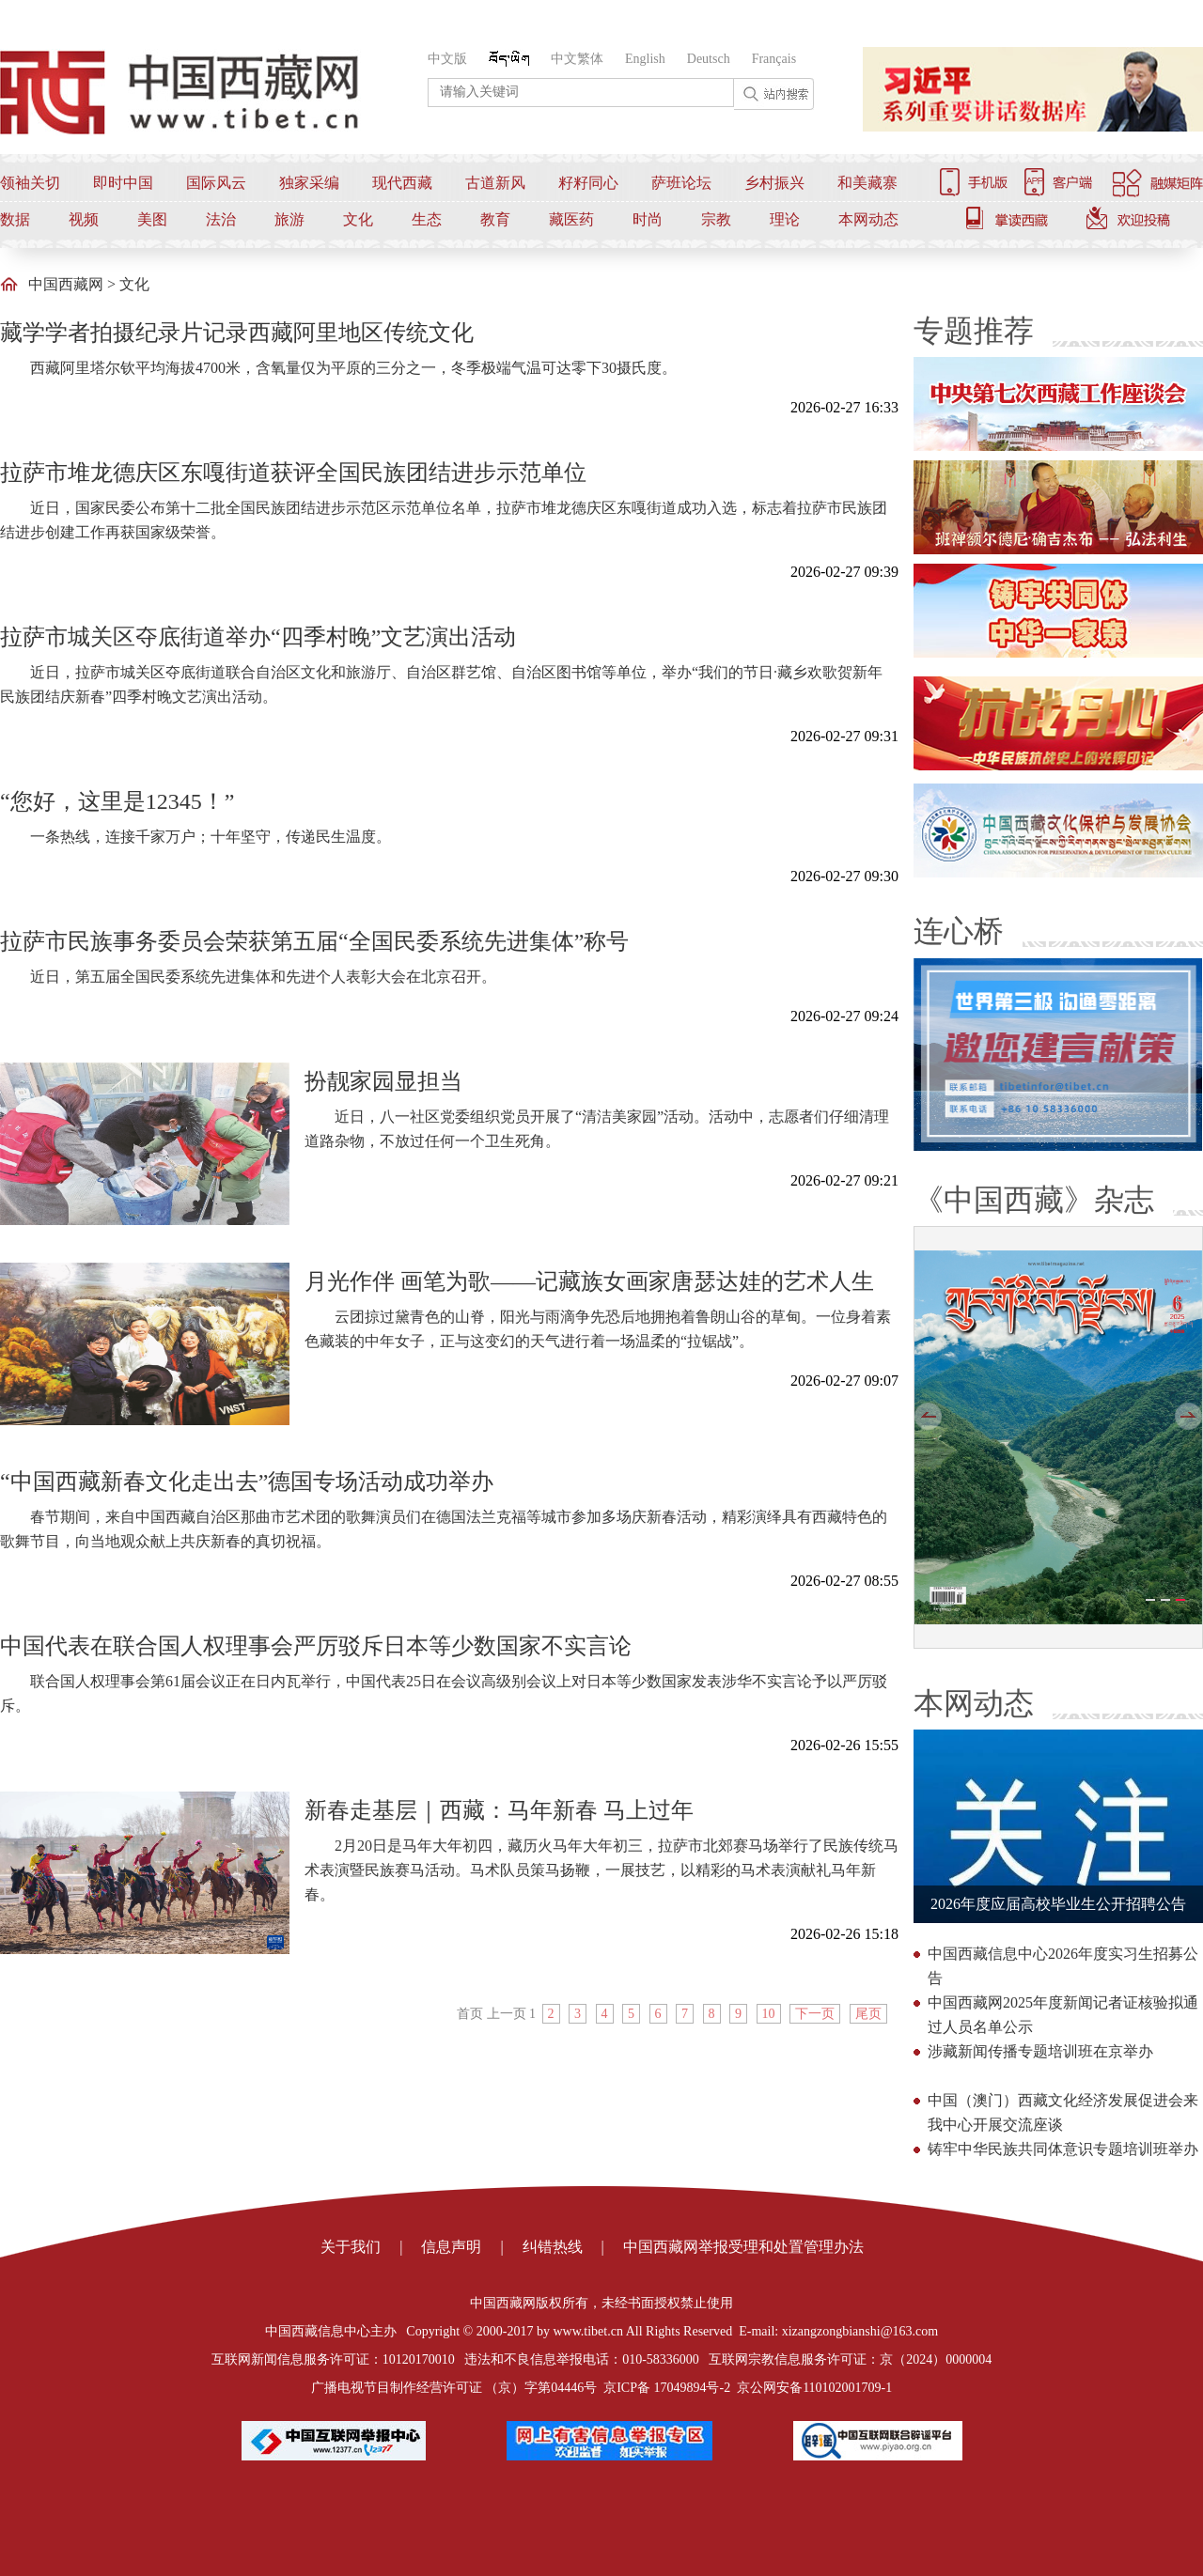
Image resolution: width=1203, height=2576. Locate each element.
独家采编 (309, 183)
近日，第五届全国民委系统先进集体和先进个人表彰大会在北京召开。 (263, 977)
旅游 (289, 219)
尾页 (868, 2014)
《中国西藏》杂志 (1034, 1200)
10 (768, 2014)
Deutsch (708, 59)
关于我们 (350, 2247)
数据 (15, 219)
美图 (152, 219)
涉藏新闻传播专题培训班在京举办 (1040, 2051)
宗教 (716, 219)
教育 (495, 219)
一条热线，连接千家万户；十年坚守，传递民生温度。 (210, 837)
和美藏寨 (867, 183)
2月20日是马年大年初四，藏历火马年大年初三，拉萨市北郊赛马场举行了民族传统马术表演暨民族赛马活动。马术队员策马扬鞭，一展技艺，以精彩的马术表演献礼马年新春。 (601, 1870)
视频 (84, 219)
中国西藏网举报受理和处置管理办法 (743, 2247)
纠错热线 (553, 2247)
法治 (221, 219)
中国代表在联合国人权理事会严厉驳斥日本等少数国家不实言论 (316, 1646)
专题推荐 (974, 331)
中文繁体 (577, 59)
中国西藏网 (65, 284)
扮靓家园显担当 (383, 1081)
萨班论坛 (681, 183)
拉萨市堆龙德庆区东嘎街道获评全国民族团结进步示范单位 (293, 472)
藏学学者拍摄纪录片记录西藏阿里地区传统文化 (237, 332)
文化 (358, 219)
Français (774, 59)
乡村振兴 (774, 183)
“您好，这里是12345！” (117, 801)
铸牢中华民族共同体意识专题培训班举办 (1063, 2149)
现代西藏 (402, 183)
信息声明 (451, 2247)
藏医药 (571, 219)
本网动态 (868, 219)
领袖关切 (30, 183)
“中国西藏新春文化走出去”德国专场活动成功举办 (246, 1481)
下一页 (815, 2014)
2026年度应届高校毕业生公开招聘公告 (1058, 1904)
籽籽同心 (588, 183)
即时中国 (123, 183)
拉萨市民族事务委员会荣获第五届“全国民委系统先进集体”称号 (314, 941)
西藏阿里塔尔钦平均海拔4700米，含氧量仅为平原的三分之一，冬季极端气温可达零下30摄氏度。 (353, 368)
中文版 (447, 59)
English (645, 59)
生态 (427, 219)
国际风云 (216, 183)
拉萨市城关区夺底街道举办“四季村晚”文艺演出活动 (258, 637)
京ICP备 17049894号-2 (666, 2388)
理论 (785, 219)
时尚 (648, 219)
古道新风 (495, 183)
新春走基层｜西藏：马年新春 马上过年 (499, 1810)
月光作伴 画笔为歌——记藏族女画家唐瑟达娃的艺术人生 (589, 1281)
